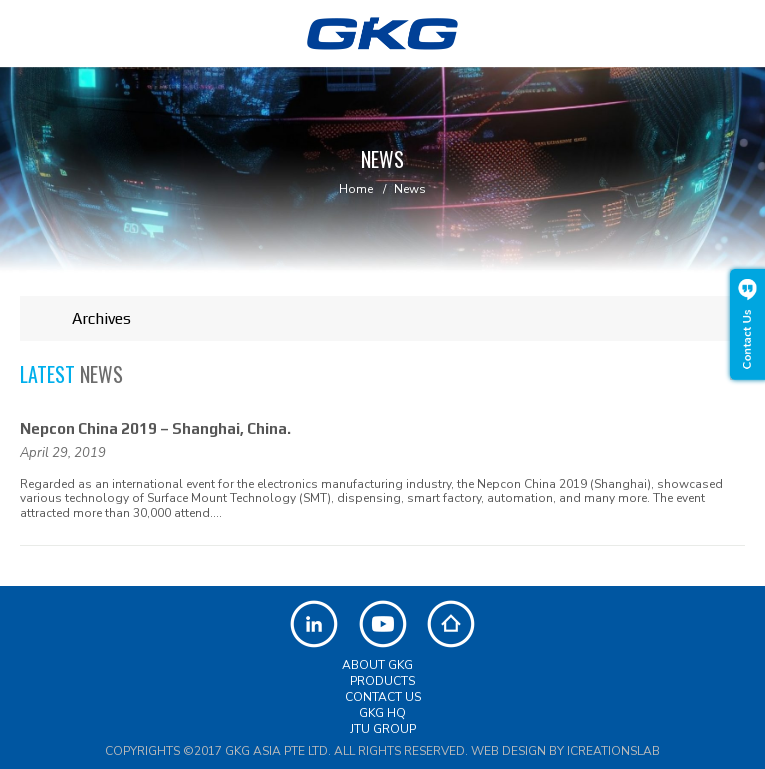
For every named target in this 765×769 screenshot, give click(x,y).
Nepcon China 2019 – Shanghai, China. (155, 428)
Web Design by (565, 751)
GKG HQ (382, 713)
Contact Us (383, 697)
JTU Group (383, 729)
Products (382, 681)
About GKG (377, 665)
